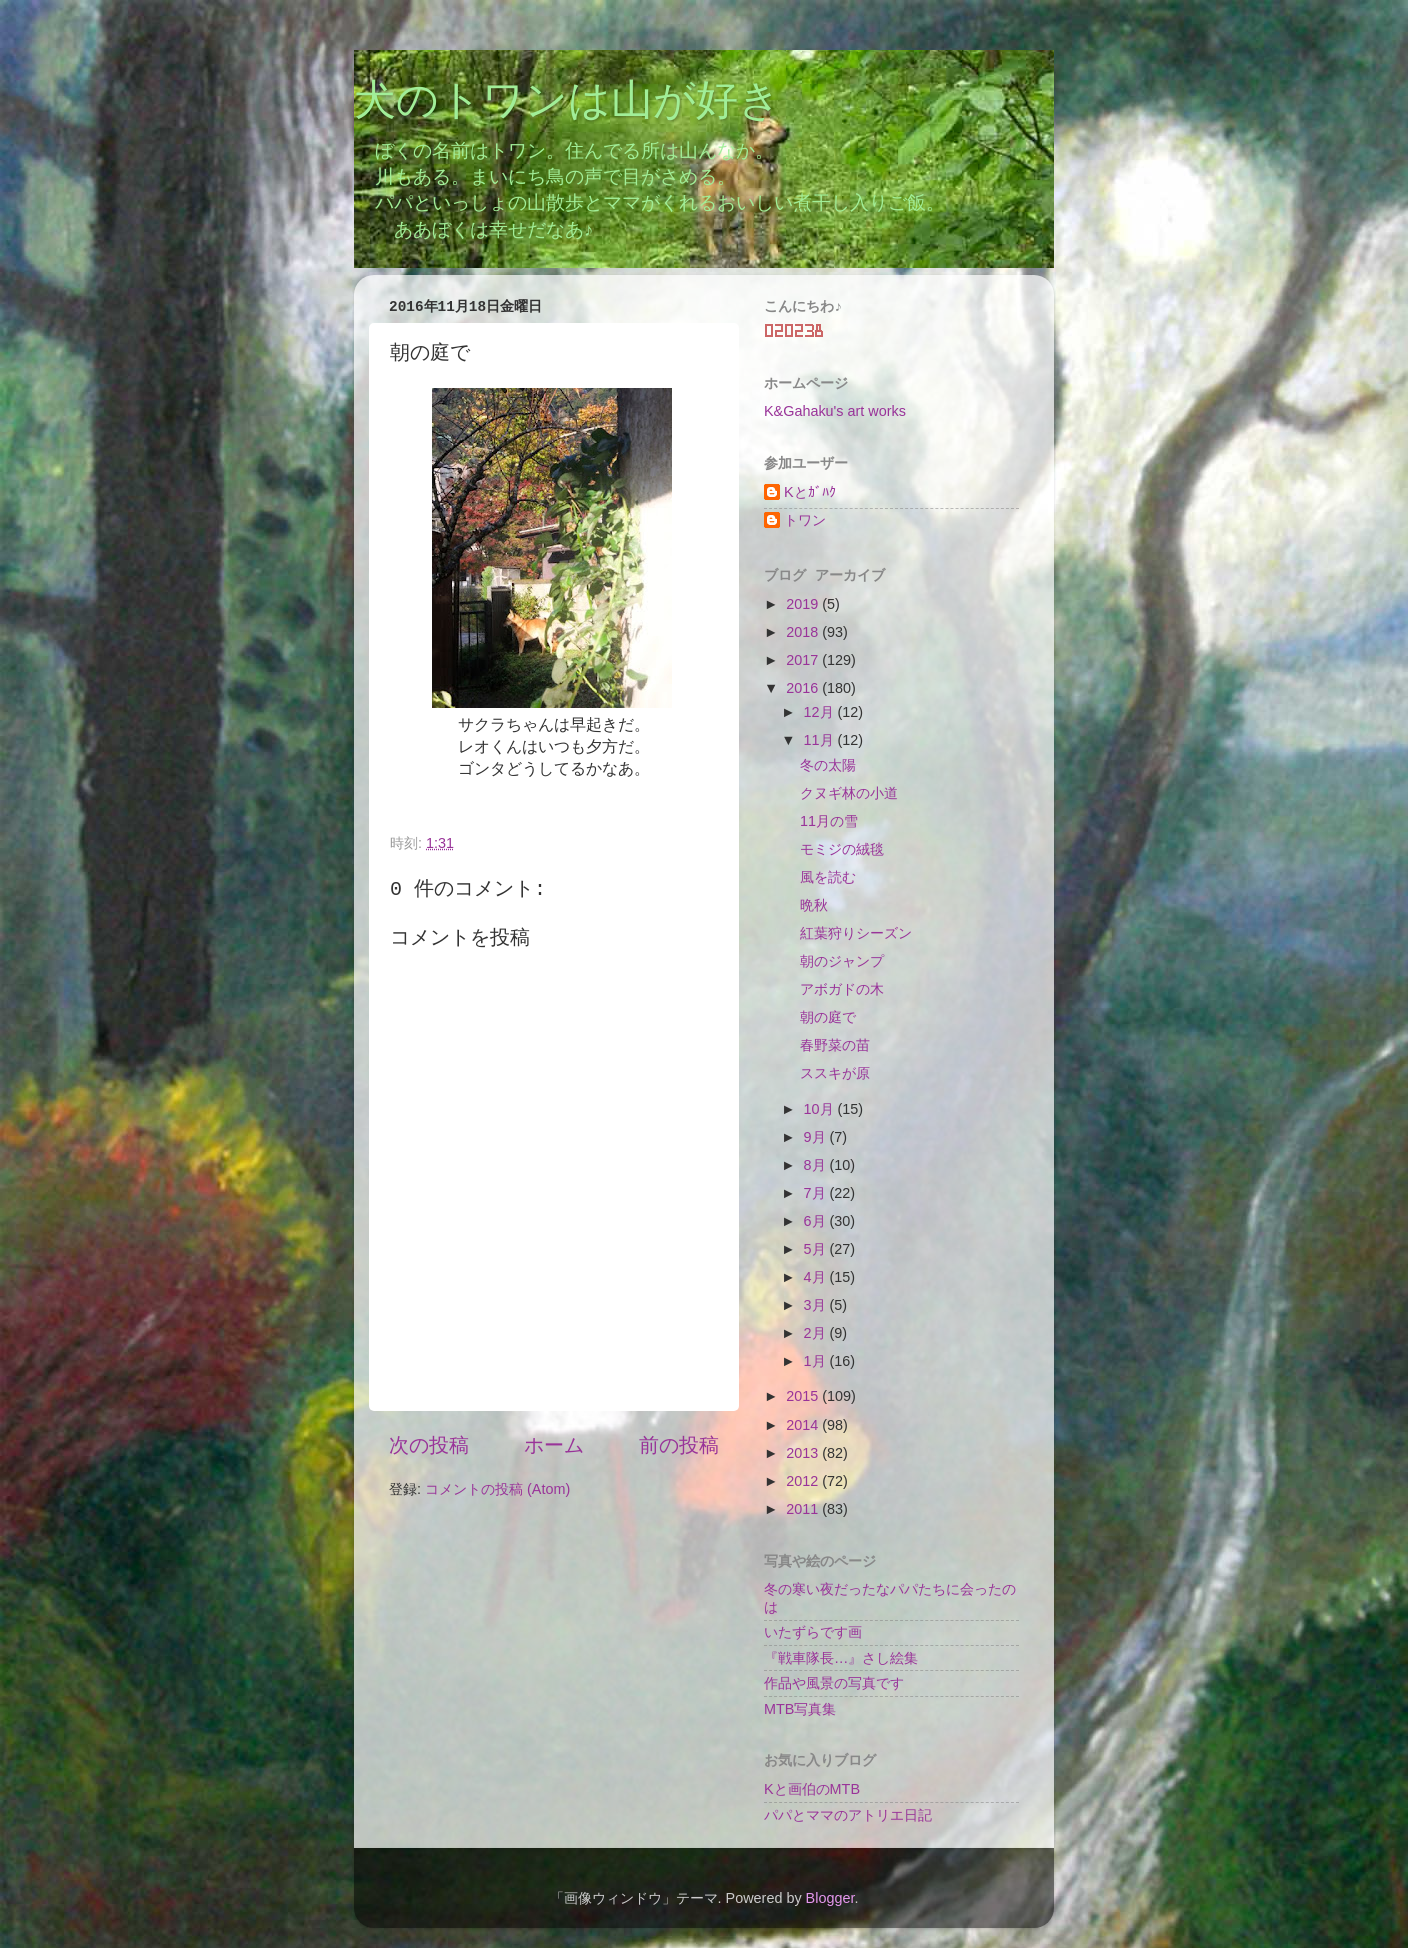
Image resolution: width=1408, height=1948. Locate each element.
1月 (817, 1361)
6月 (817, 1221)
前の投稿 (679, 1445)
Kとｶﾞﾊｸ (810, 492)
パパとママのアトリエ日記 (848, 1815)
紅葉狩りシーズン (856, 933)
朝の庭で (828, 1017)
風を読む (828, 877)
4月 (817, 1277)
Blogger (830, 1898)
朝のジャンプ (842, 961)
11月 (821, 740)
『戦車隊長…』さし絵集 (841, 1658)
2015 (804, 1396)
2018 (804, 632)
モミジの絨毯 (842, 849)
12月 (821, 712)
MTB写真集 (800, 1709)
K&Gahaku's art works (835, 411)
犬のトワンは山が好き (567, 103)
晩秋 (814, 905)
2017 (804, 660)
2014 (804, 1425)
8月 (817, 1165)
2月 (817, 1333)
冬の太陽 (828, 765)
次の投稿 (429, 1445)
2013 (804, 1453)
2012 (804, 1481)
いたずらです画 (813, 1632)
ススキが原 (835, 1073)
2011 (804, 1509)
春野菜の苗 (835, 1045)
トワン (805, 520)
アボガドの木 (842, 989)
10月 (821, 1109)
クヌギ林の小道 (849, 793)
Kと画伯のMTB (812, 1789)
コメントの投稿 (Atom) (497, 1489)
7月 (817, 1193)
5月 (817, 1249)
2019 (804, 604)
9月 (817, 1137)
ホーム (554, 1445)
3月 (817, 1305)
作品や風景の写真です (834, 1683)
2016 (804, 688)
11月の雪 (829, 821)
